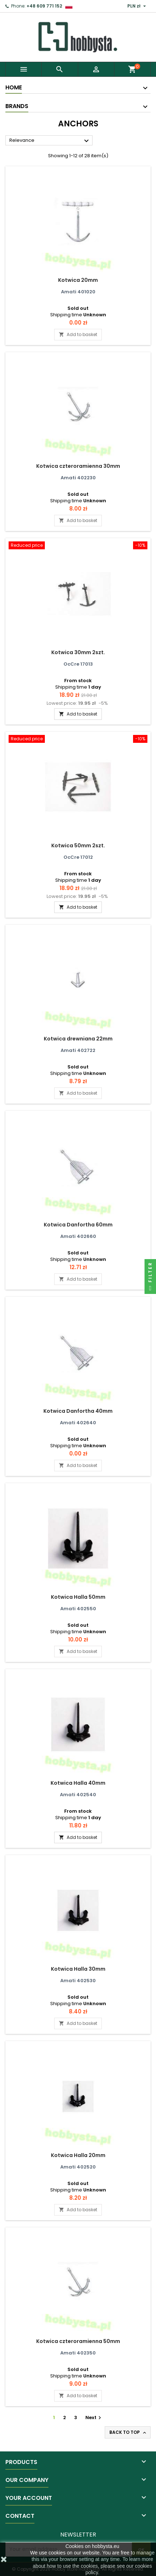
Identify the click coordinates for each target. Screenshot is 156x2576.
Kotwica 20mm (78, 280)
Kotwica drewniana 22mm (78, 1038)
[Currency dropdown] (137, 6)
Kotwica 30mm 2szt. (78, 652)
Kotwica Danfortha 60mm (78, 1224)
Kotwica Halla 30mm (78, 1968)
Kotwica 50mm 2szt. (78, 845)
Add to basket (78, 334)
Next (94, 2417)
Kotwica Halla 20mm (78, 2155)
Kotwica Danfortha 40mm (78, 1411)
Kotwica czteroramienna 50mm (78, 2341)
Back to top (128, 2432)
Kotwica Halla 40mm (78, 1783)
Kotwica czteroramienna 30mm (78, 466)
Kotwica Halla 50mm (78, 1597)
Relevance (50, 140)
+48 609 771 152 (44, 6)
